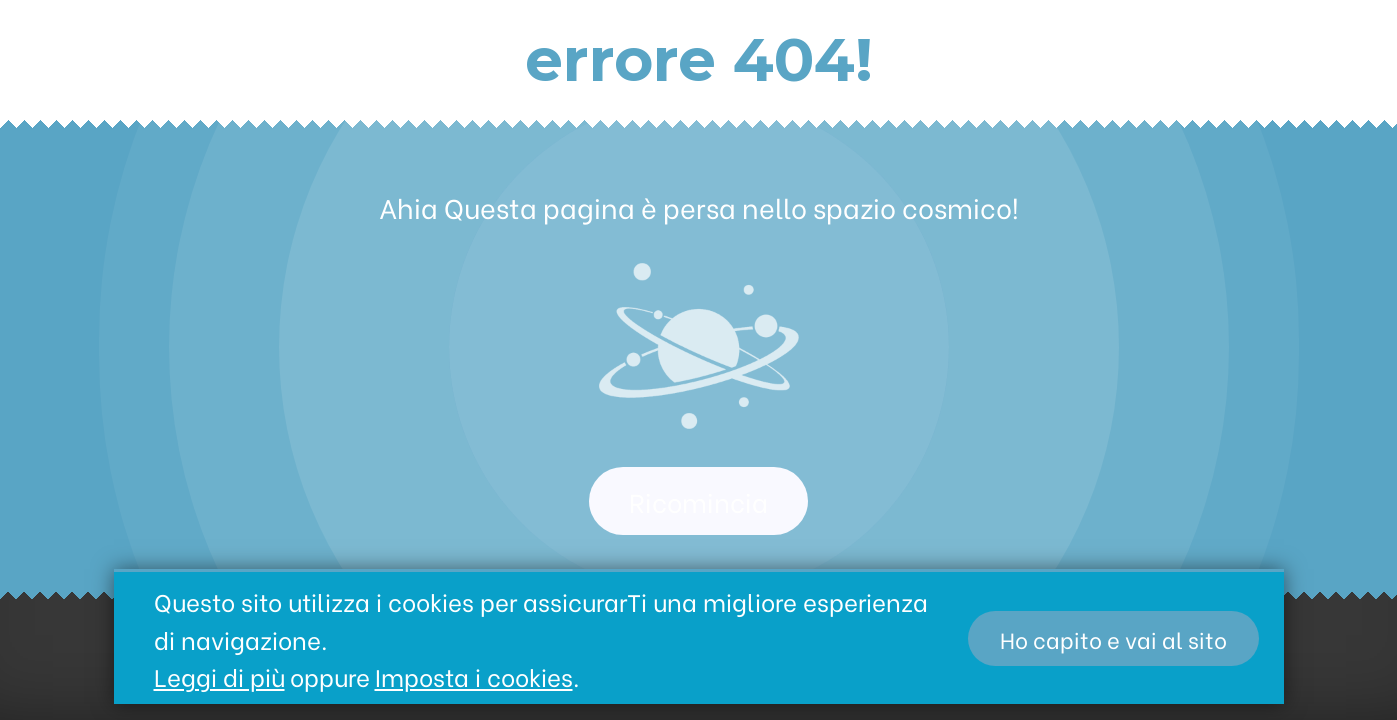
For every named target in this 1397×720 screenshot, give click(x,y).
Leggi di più (219, 675)
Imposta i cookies (474, 675)
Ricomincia (698, 501)
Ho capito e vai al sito (1113, 638)
